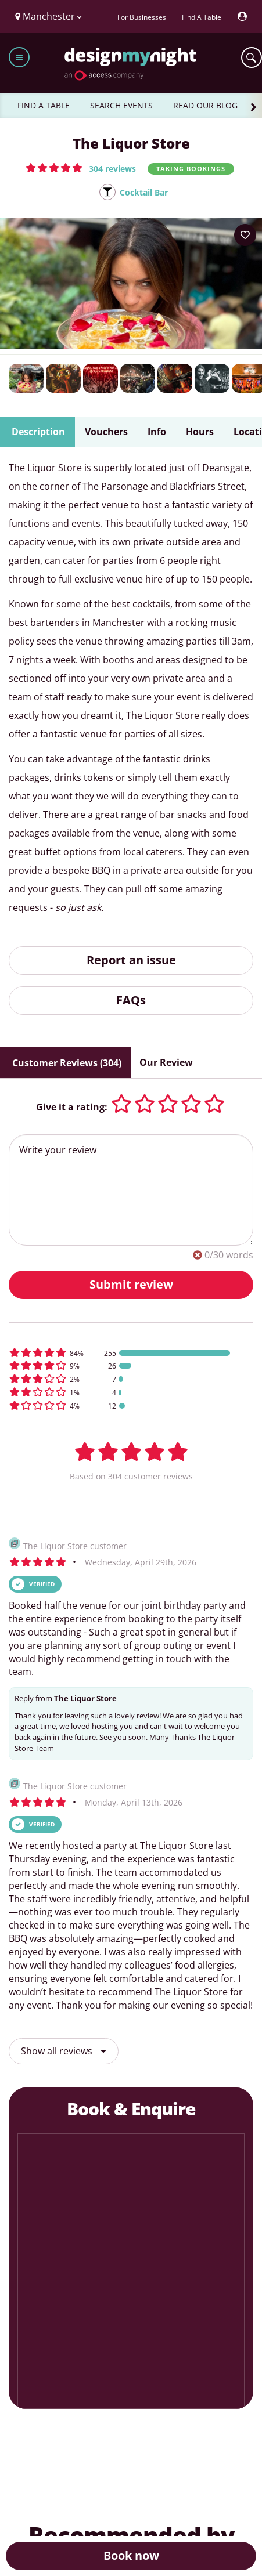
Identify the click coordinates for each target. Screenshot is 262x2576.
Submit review (131, 1284)
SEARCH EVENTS (121, 105)
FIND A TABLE (43, 105)
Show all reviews (63, 2051)
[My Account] (245, 16)
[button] (81, 167)
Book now (131, 2555)
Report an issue (131, 960)
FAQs (131, 1000)
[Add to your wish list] (245, 235)
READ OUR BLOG (205, 105)
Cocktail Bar (144, 192)
